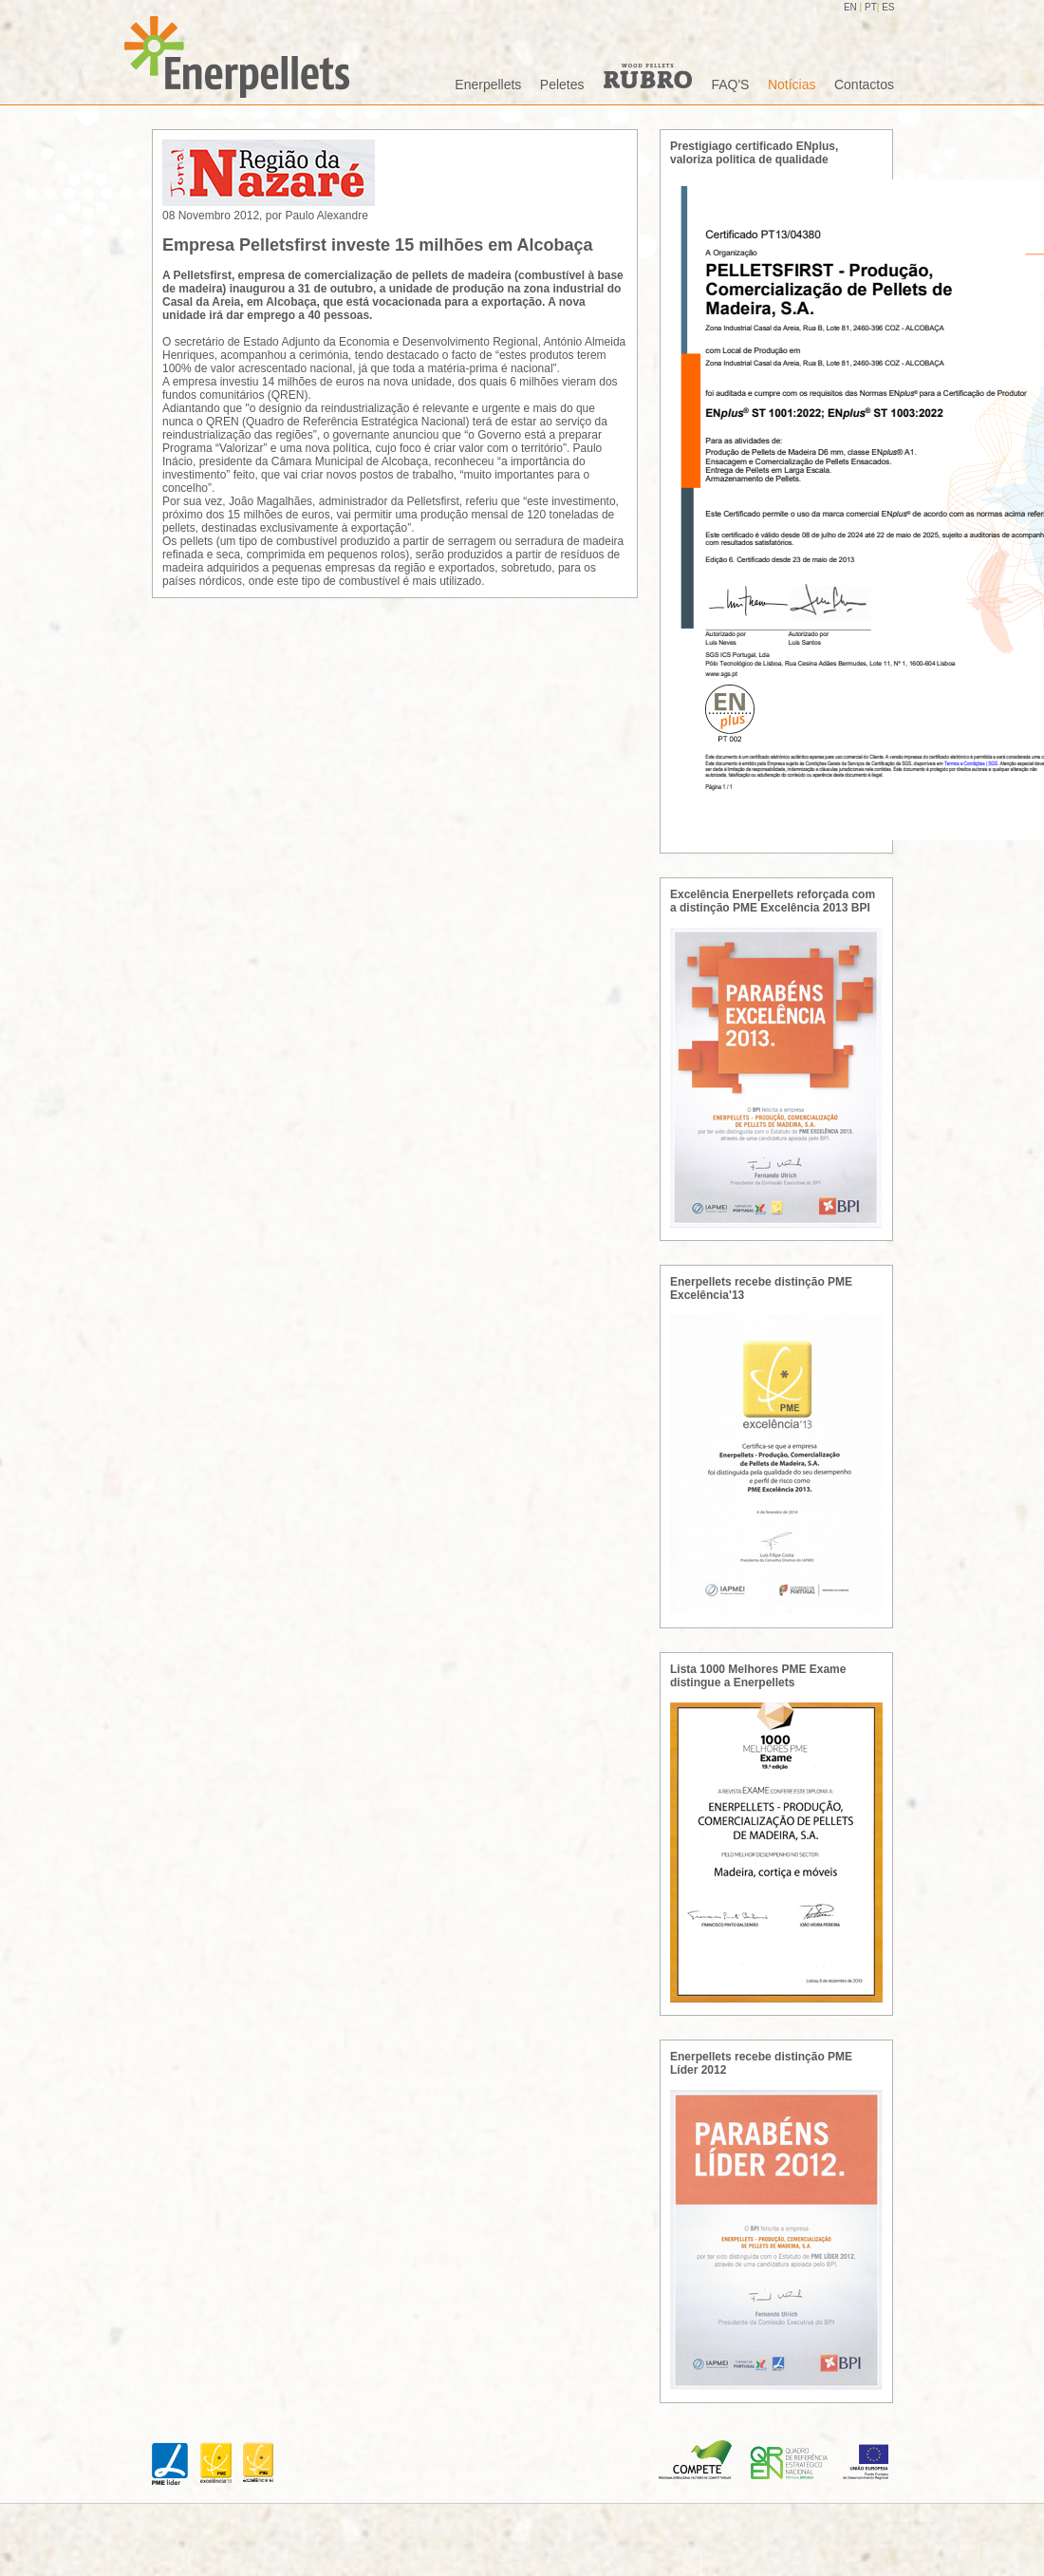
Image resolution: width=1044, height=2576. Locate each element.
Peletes (562, 84)
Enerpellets (488, 84)
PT (871, 7)
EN (852, 7)
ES (888, 7)
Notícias (792, 84)
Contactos (864, 84)
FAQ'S (730, 84)
